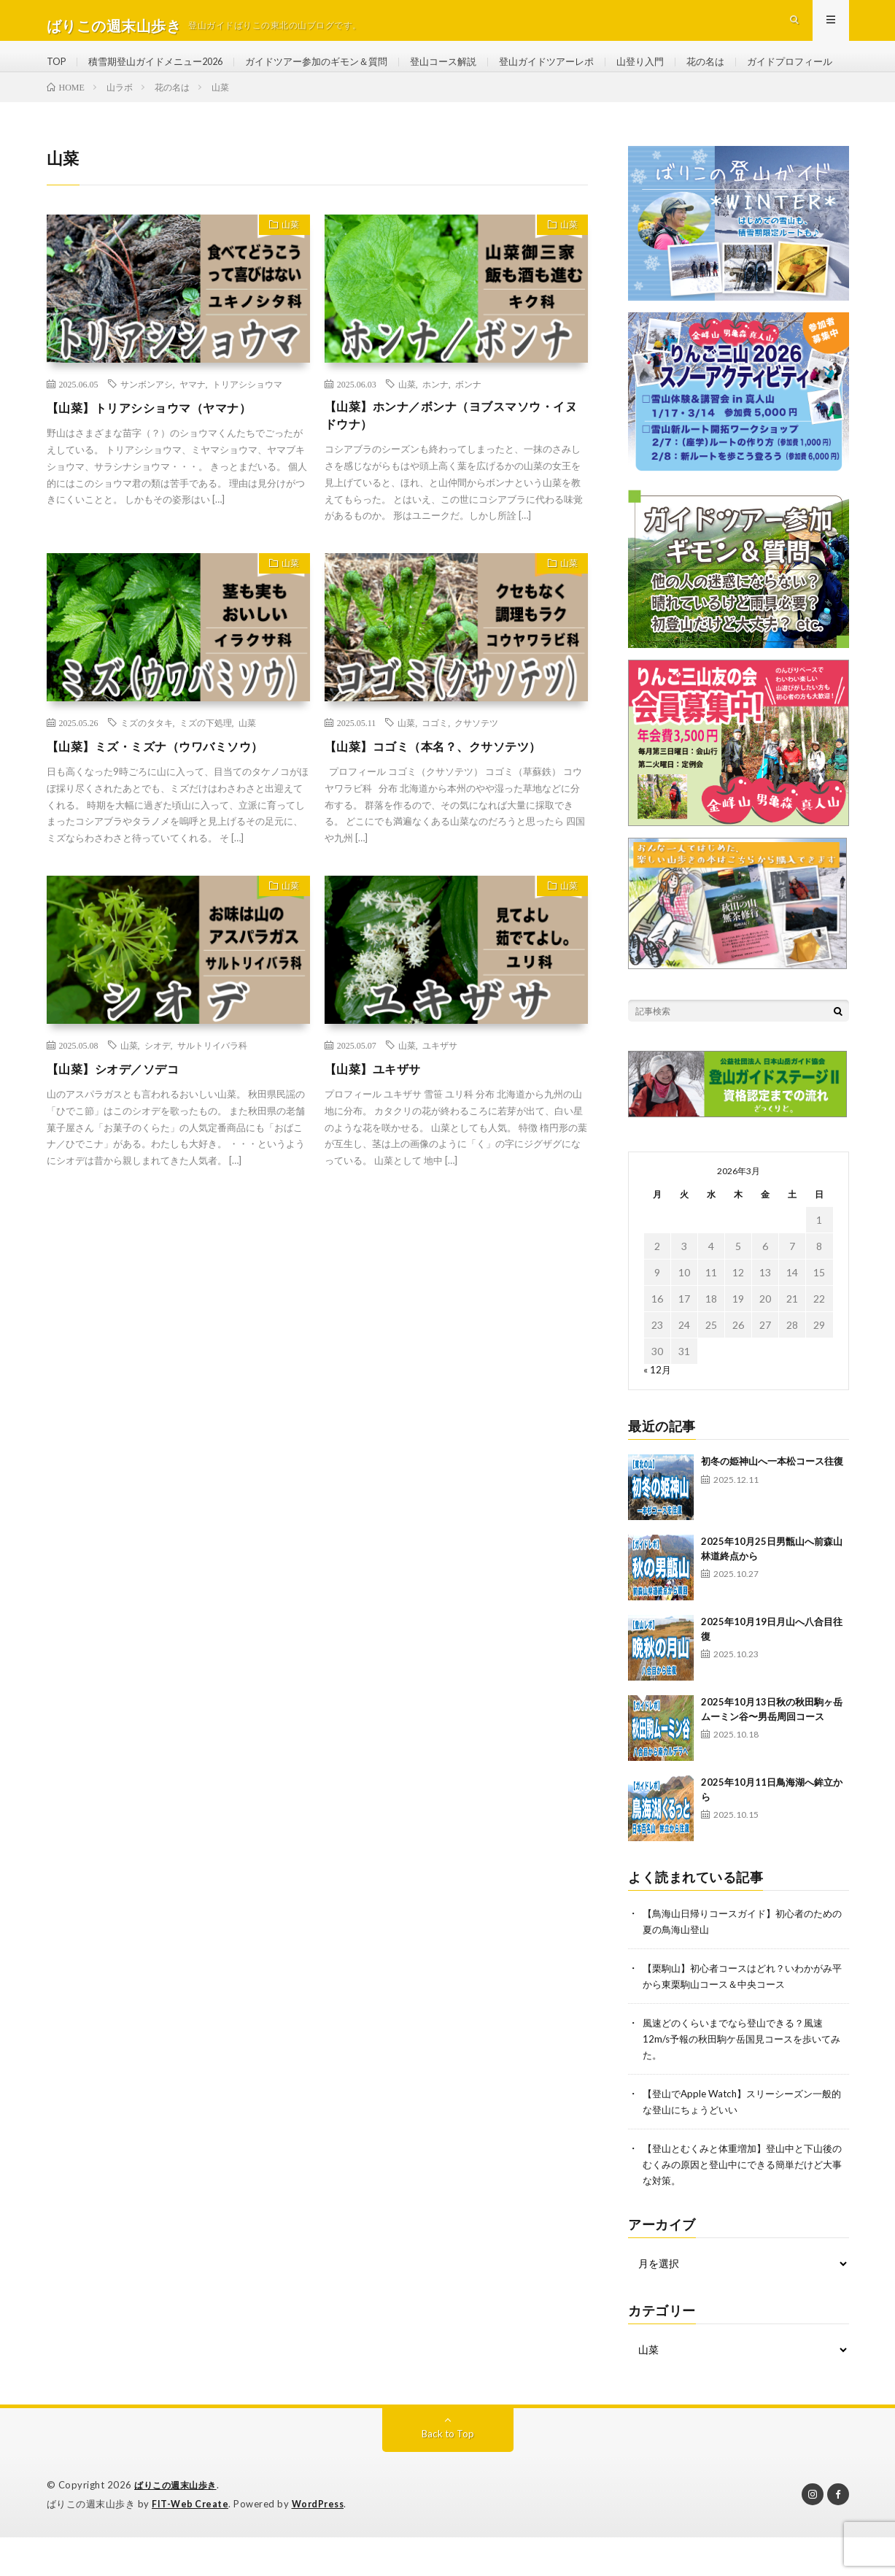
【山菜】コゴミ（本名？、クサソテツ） (446, 800)
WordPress (322, 2543)
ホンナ (435, 434)
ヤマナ (192, 434)
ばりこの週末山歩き (178, 2525)
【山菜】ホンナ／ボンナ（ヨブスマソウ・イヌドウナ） (453, 467)
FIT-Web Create (191, 2543)
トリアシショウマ (247, 434)
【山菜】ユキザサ (379, 1122)
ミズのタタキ (146, 776)
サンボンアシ (146, 434)
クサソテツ (476, 776)
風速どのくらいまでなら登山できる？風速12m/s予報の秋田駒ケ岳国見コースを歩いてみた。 (743, 2083)
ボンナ (468, 434)
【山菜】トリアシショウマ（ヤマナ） (161, 458)
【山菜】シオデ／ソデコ (121, 1122)
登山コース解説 (471, 72)
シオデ (157, 1099)
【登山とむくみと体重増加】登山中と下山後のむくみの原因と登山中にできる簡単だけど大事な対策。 (745, 2205)
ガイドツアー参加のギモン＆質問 (336, 72)
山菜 (285, 277)
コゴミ (435, 776)
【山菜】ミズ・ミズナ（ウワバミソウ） (168, 800)
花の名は (748, 72)
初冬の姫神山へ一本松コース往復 (772, 1510)
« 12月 (657, 1418)
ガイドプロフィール (104, 99)
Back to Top (447, 2473)
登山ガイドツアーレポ (581, 72)
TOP (58, 72)
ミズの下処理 (205, 776)
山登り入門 (679, 72)
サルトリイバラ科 (212, 1099)
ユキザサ (439, 1099)
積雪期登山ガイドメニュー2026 (164, 72)
